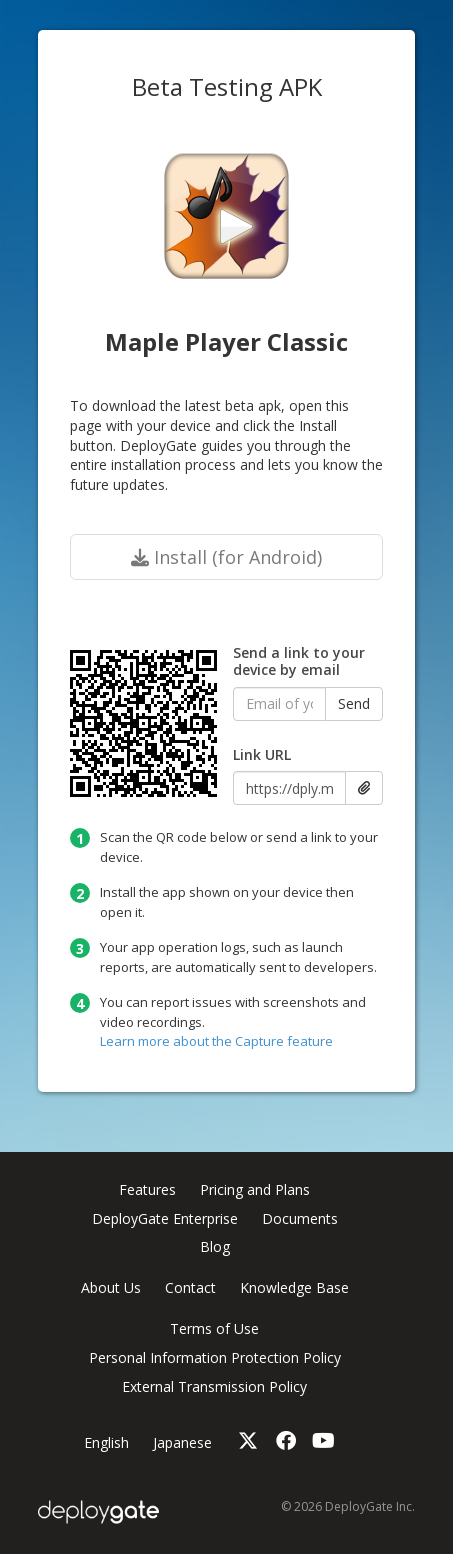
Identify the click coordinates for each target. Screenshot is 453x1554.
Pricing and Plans (255, 1189)
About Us (111, 1287)
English (106, 1442)
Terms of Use (214, 1328)
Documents (300, 1218)
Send (354, 703)
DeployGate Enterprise (165, 1218)
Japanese (182, 1442)
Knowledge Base (294, 1287)
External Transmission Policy (214, 1386)
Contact (190, 1287)
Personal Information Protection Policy (215, 1357)
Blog (215, 1246)
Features (147, 1189)
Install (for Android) (226, 557)
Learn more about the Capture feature (216, 1041)
